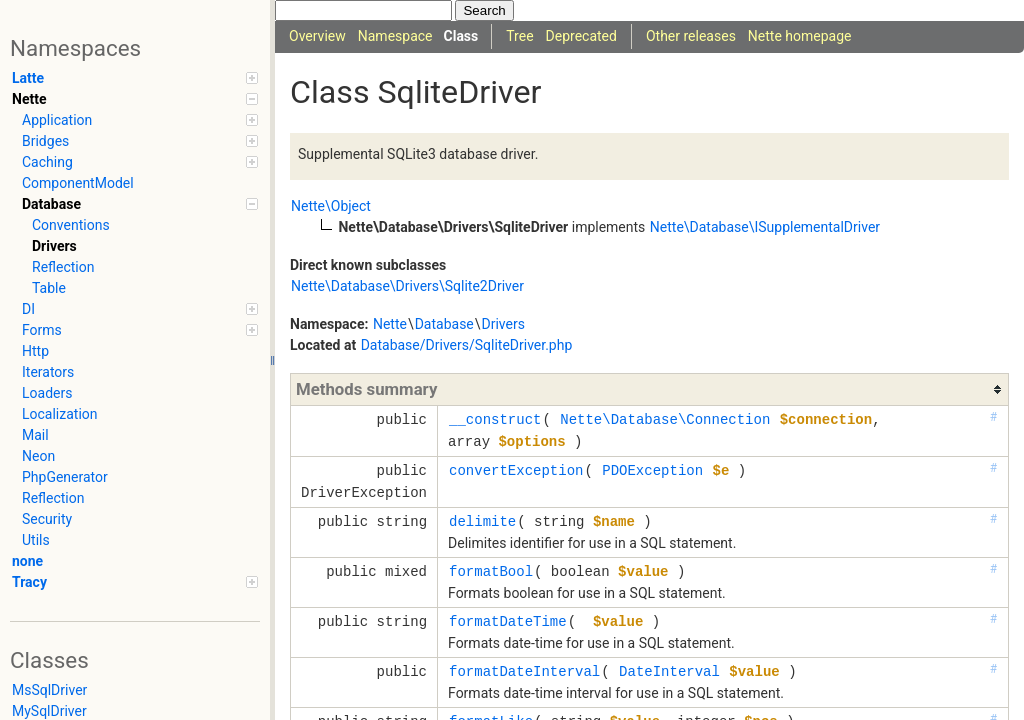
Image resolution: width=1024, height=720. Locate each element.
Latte (135, 78)
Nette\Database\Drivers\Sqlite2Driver (407, 286)
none (27, 561)
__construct (495, 419)
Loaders (47, 393)
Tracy (135, 582)
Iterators (48, 372)
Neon (38, 456)
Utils (36, 540)
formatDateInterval (524, 671)
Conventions (71, 225)
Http (35, 351)
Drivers (54, 246)
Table (49, 288)
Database (140, 204)
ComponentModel (78, 183)
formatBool (491, 571)
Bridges (140, 141)
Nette (135, 99)
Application (140, 120)
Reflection (63, 267)
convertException (516, 470)
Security (47, 519)
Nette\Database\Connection (665, 419)
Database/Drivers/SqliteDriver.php (467, 345)
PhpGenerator (65, 477)
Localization (60, 414)
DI (140, 309)
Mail (35, 435)
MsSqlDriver (49, 690)
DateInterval (669, 671)
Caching (140, 162)
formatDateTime (508, 621)
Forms (140, 330)
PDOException (652, 470)
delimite (482, 521)
